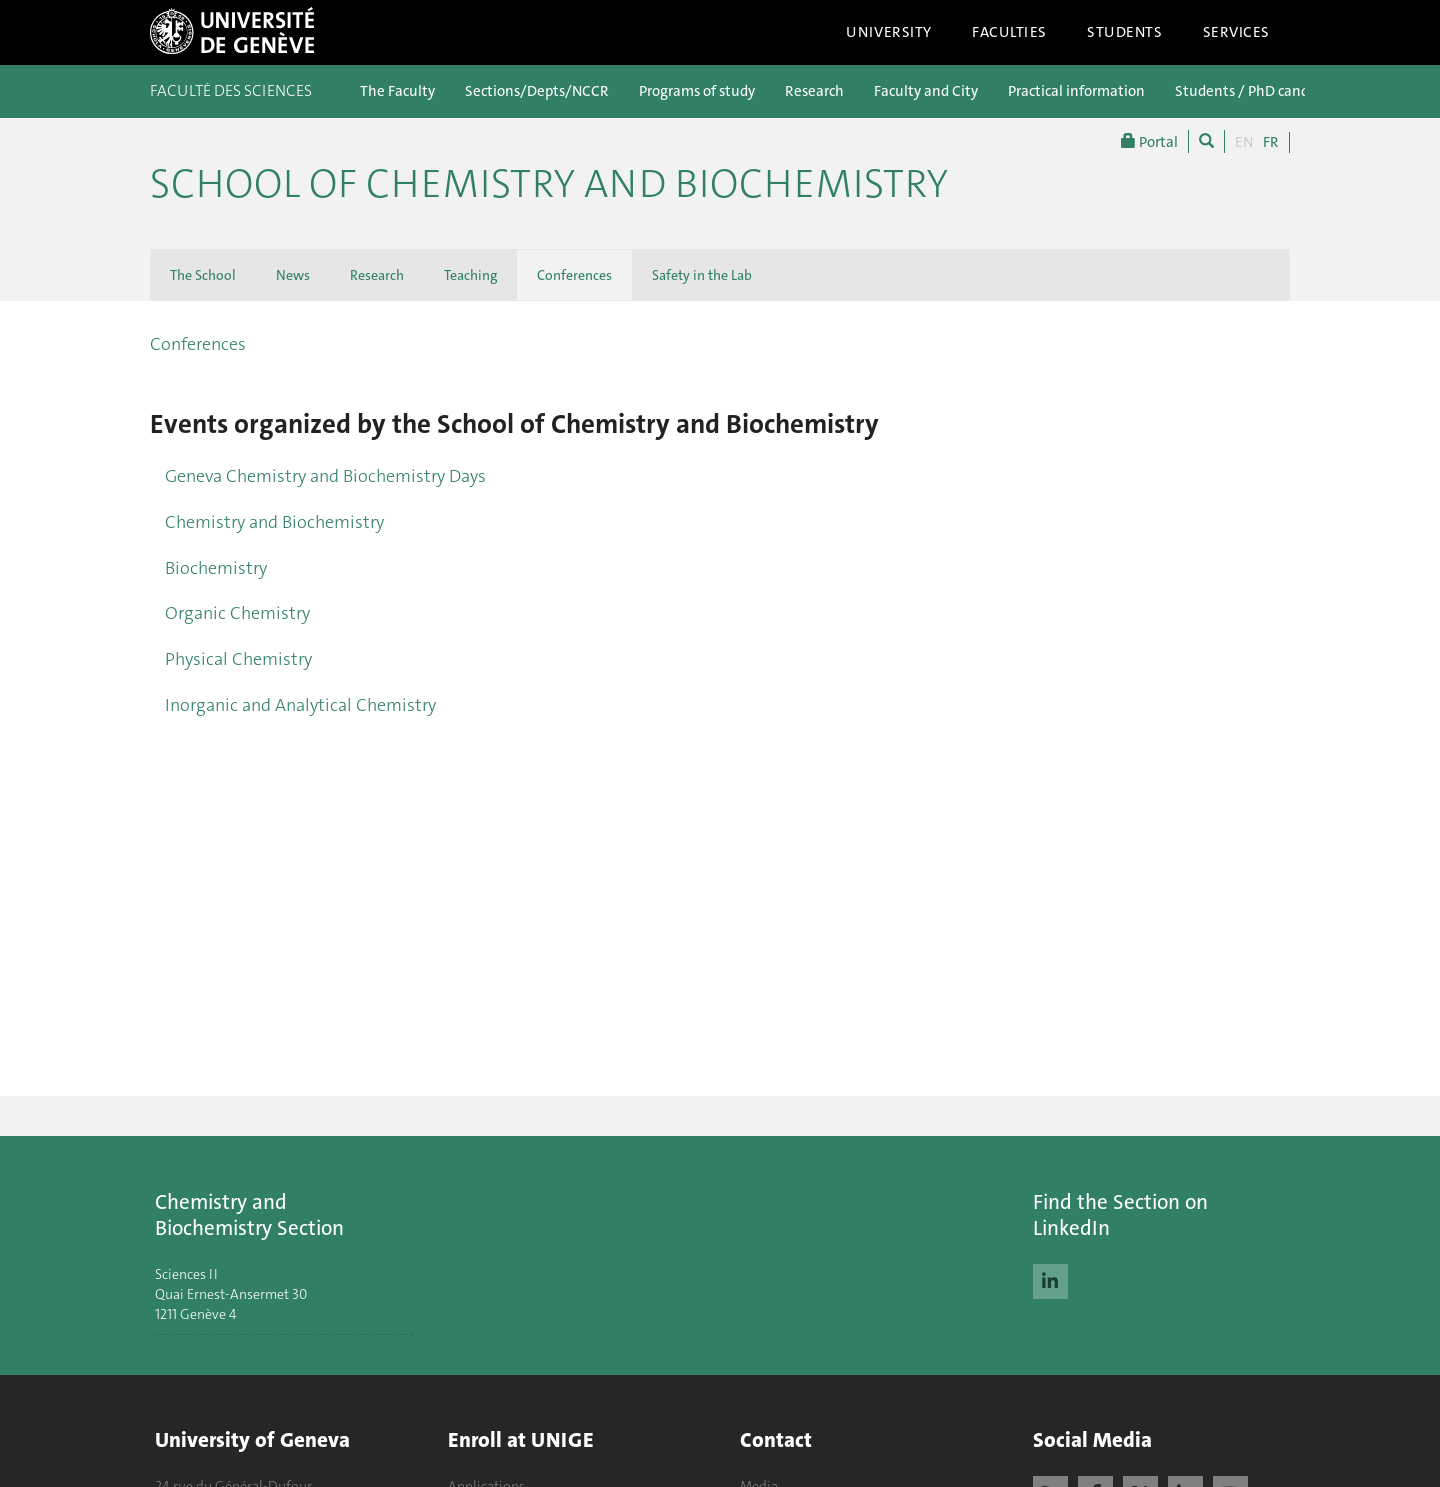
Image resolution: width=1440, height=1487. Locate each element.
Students (1125, 32)
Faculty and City (926, 91)
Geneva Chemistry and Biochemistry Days (325, 476)
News (293, 275)
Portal (1149, 141)
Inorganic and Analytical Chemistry (300, 705)
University (889, 32)
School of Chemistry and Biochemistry (549, 184)
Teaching (470, 275)
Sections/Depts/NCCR (537, 91)
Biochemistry (216, 568)
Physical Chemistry (238, 659)
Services (1237, 32)
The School (203, 275)
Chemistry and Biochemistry (274, 522)
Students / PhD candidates (1262, 91)
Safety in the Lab (702, 275)
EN (1244, 142)
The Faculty (397, 91)
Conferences (574, 275)
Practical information (1076, 91)
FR (1271, 142)
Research (814, 91)
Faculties (1009, 32)
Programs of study (697, 91)
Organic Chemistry (237, 613)
